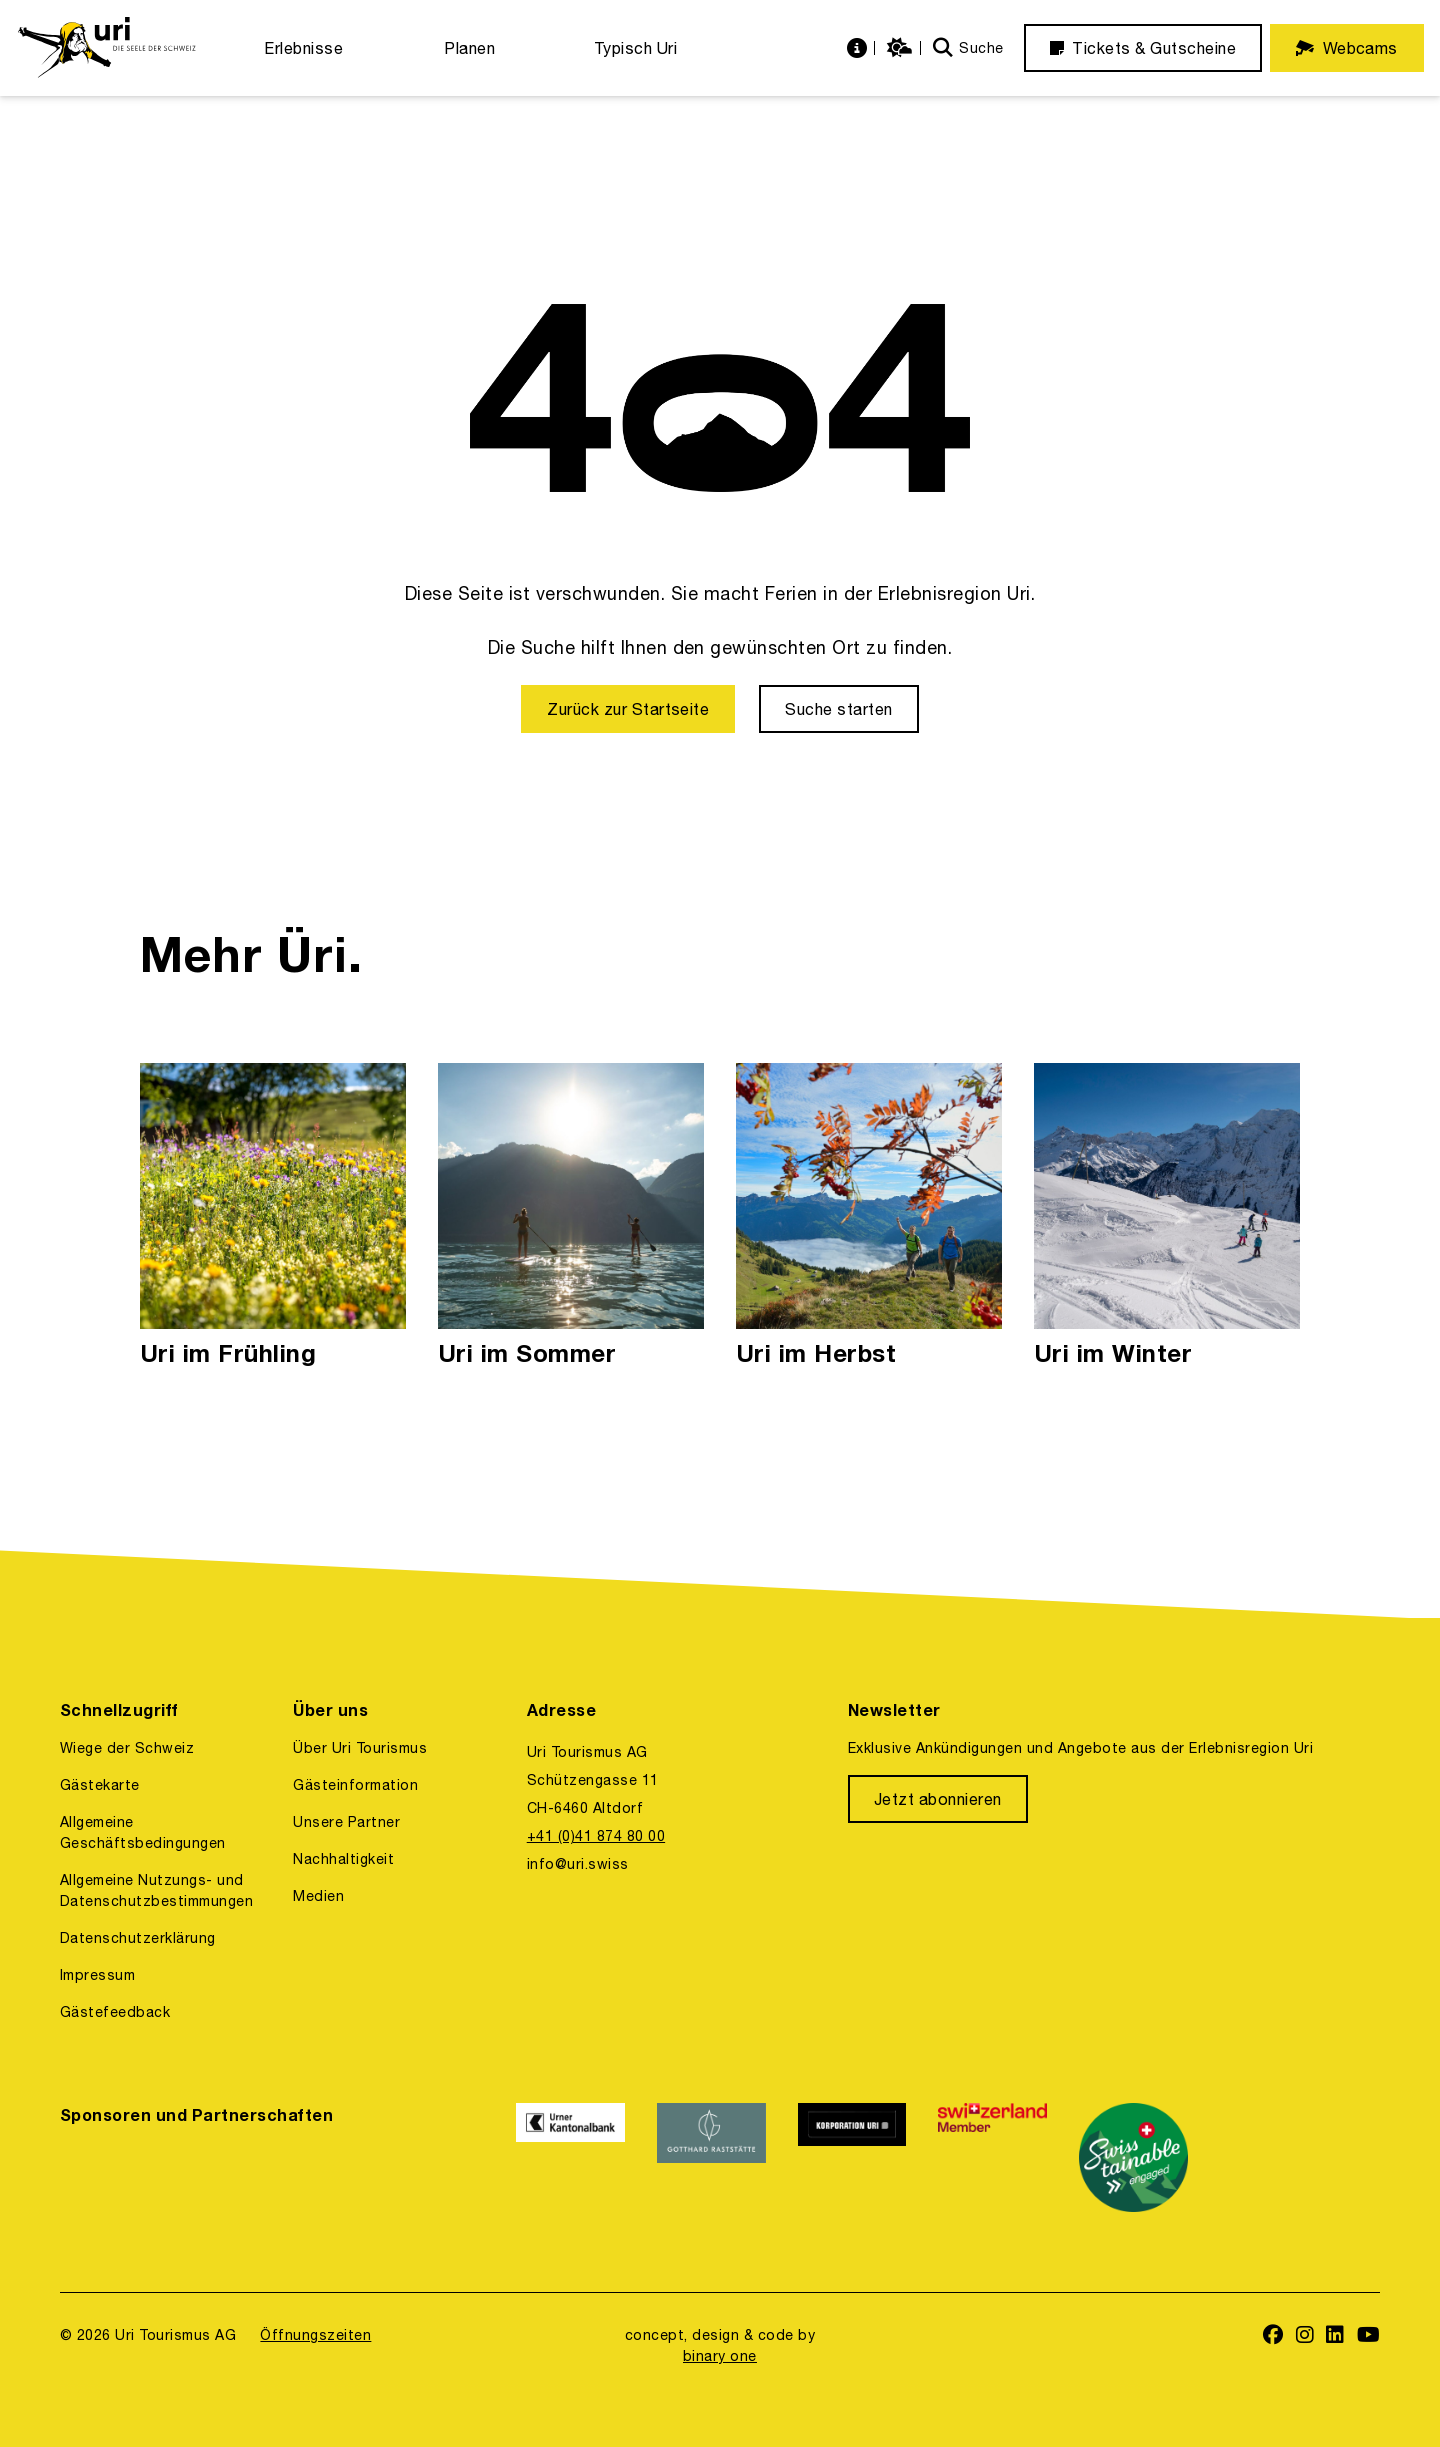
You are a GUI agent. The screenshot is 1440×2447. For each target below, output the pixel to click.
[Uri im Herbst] (869, 1217)
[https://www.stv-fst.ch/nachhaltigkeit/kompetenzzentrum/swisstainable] (1133, 2157)
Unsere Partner (346, 1822)
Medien (318, 1896)
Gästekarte (100, 1785)
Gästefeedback (115, 2012)
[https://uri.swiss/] (106, 48)
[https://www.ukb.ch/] (570, 2157)
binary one (720, 2356)
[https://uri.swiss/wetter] (902, 48)
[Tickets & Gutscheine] (1143, 48)
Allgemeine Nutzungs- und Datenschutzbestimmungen (156, 1890)
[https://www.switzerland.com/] (992, 2157)
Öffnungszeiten (315, 2335)
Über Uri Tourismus (360, 1748)
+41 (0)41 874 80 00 (596, 1836)
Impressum (97, 1975)
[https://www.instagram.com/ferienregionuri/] (1305, 2336)
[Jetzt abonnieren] (938, 1799)
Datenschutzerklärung (138, 1938)
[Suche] (968, 48)
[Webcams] (1347, 48)
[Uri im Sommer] (571, 1217)
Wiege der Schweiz (127, 1748)
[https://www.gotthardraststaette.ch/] (711, 2157)
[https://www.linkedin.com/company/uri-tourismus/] (1335, 2336)
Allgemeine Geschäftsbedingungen (143, 1832)
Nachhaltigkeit (343, 1859)
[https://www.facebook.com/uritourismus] (1273, 2336)
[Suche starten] (838, 709)
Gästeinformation (355, 1785)
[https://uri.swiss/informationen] (859, 48)
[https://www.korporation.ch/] (852, 2157)
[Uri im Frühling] (273, 1217)
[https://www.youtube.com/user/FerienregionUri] (1369, 2336)
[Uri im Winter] (1167, 1217)
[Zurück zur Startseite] (628, 709)
